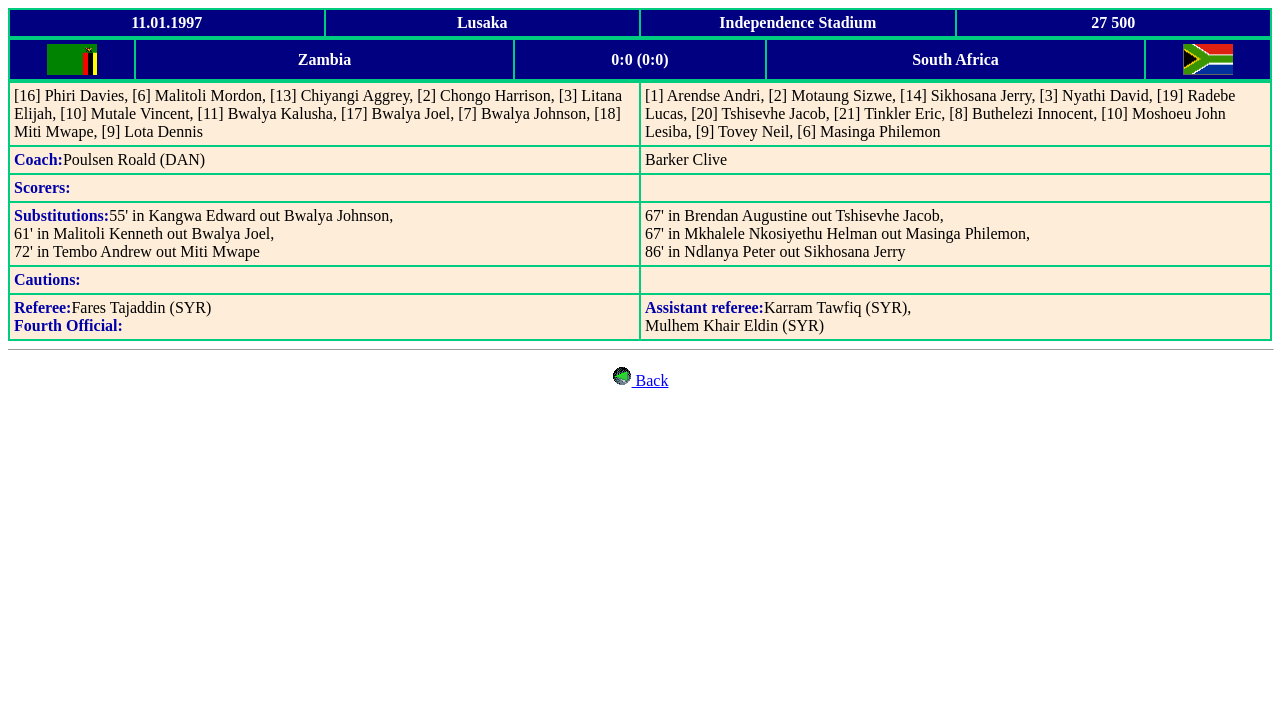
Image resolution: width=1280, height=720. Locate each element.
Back (650, 380)
